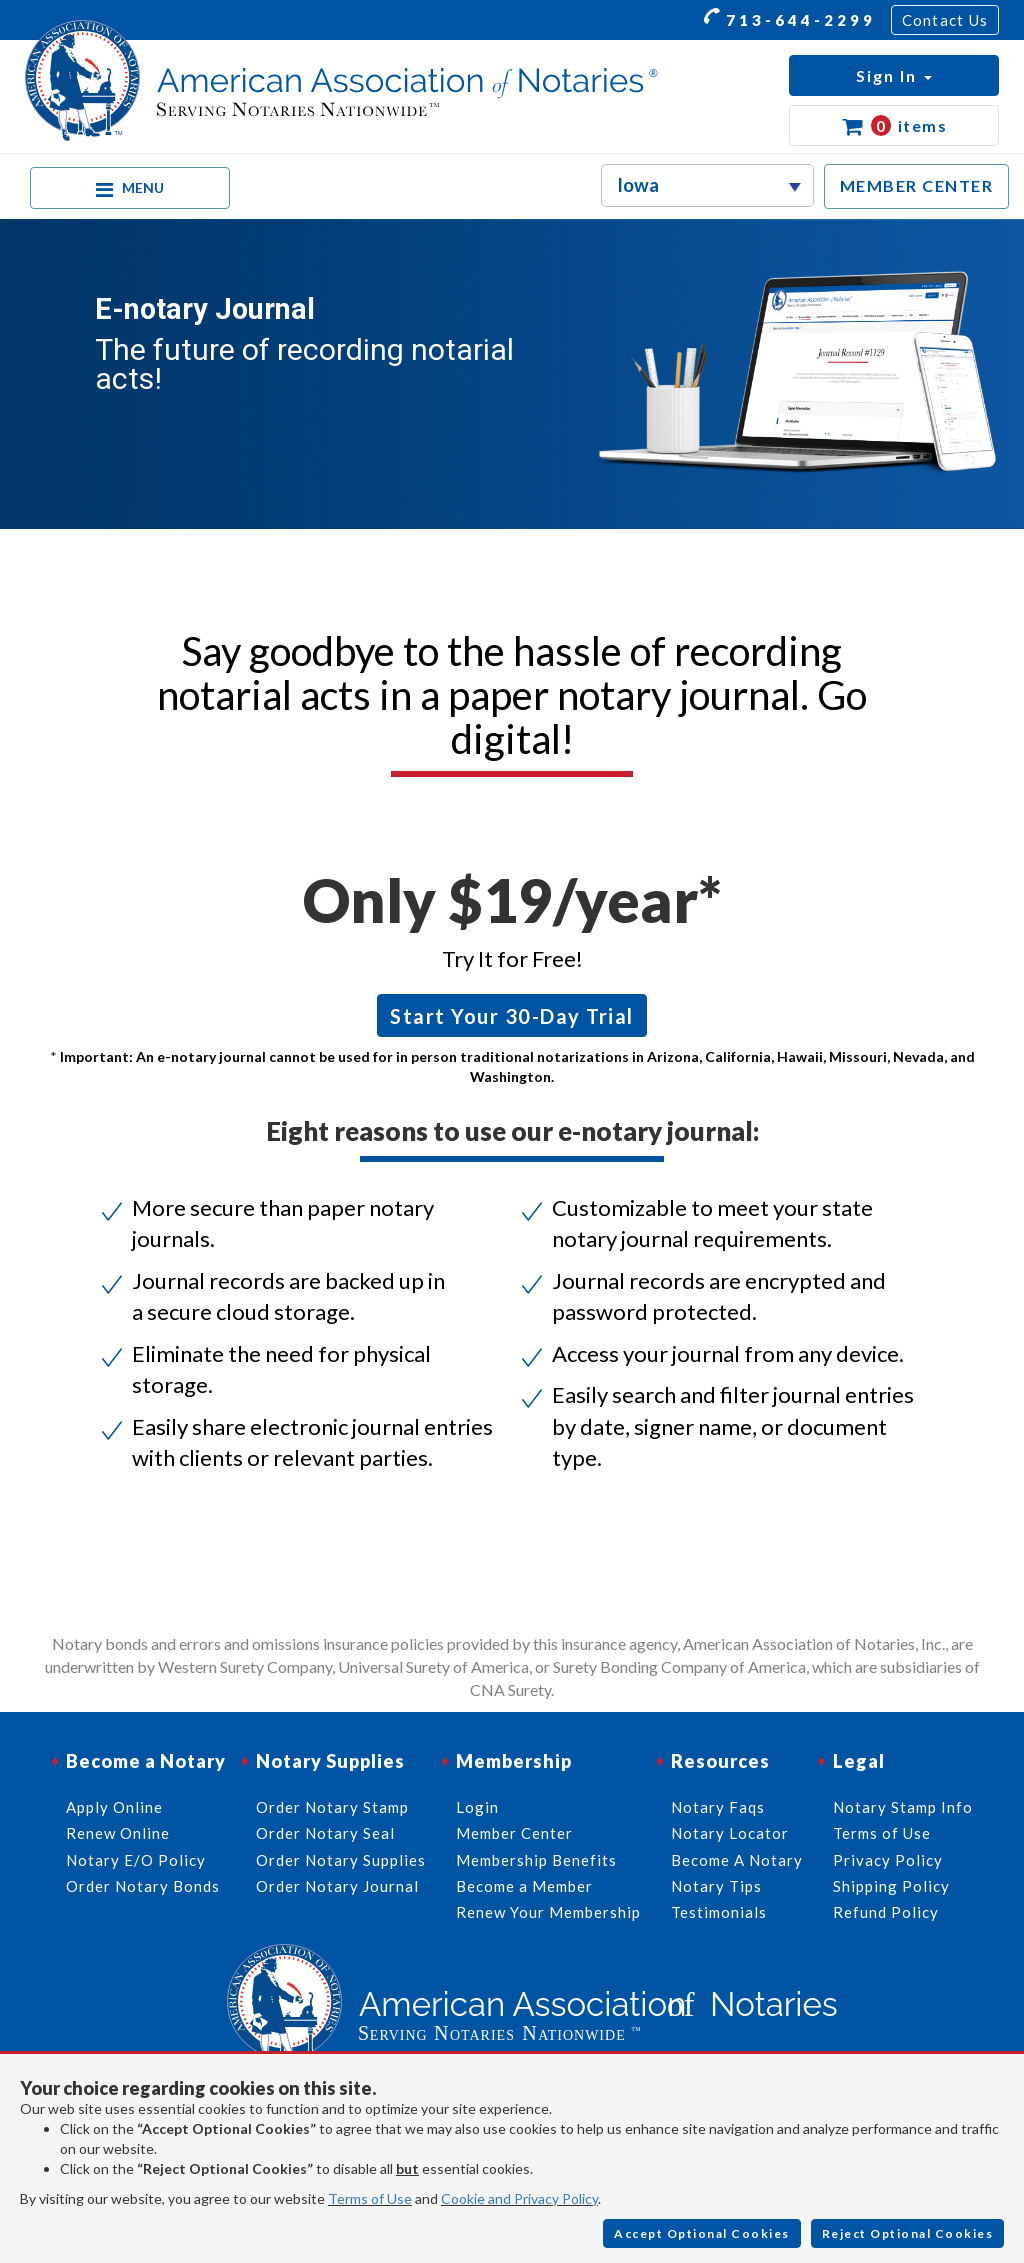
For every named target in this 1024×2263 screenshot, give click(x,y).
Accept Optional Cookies (702, 2233)
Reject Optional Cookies (908, 2233)
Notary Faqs (718, 1807)
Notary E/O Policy (136, 1860)
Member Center (514, 1833)
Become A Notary (737, 1860)
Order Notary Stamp (332, 1807)
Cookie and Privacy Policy (519, 2198)
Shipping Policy (891, 1886)
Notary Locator (730, 1833)
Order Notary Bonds (143, 1886)
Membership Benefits (536, 1860)
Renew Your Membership (548, 1912)
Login (477, 1807)
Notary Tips (716, 1886)
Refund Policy (886, 1912)
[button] (894, 75)
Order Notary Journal (337, 1886)
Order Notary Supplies (341, 1860)
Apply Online (114, 1807)
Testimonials (719, 1912)
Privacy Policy (888, 1860)
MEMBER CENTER (917, 185)
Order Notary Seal (325, 1833)
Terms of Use (370, 2198)
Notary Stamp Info (903, 1807)
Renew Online (118, 1833)
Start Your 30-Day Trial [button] (512, 1016)
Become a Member (524, 1886)
